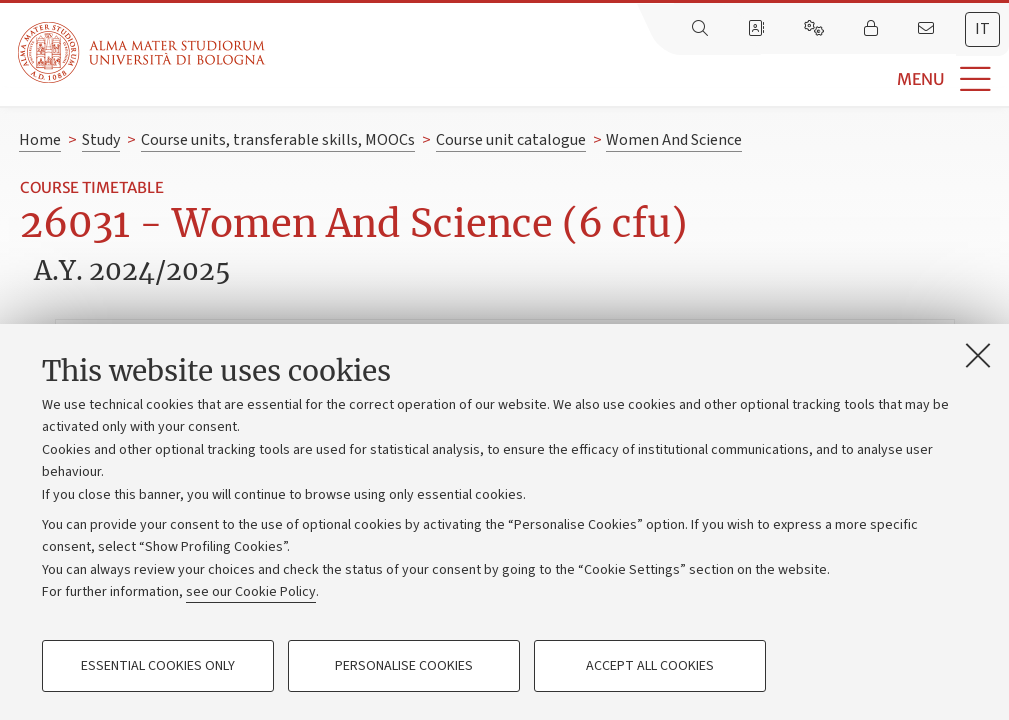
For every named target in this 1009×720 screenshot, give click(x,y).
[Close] (978, 355)
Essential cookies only (158, 666)
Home (40, 140)
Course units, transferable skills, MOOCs (278, 140)
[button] (637, 79)
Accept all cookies (650, 666)
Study (101, 140)
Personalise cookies (404, 666)
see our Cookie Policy (251, 592)
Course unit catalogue (511, 140)
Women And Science (674, 140)
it (982, 29)
